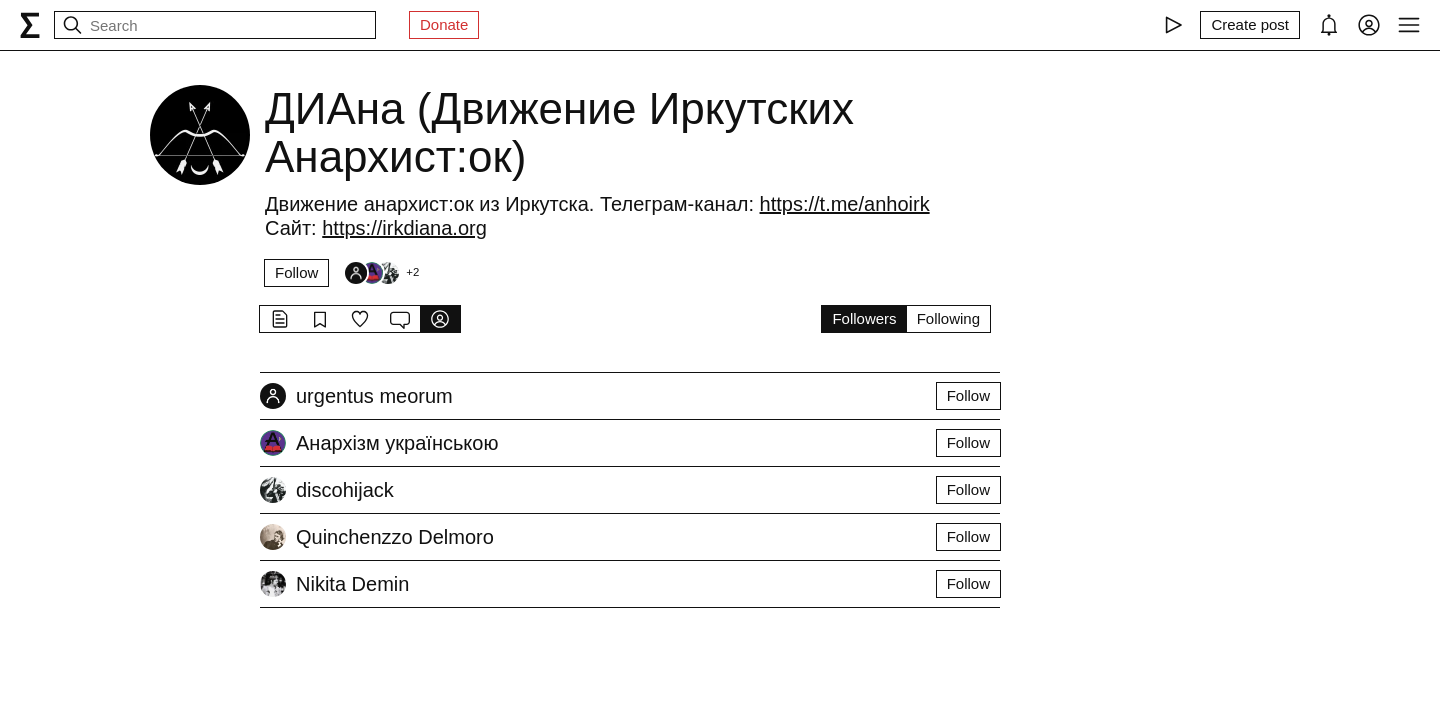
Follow (296, 272)
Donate (444, 24)
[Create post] (1250, 25)
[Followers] (381, 273)
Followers (864, 318)
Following (948, 318)
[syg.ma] (30, 25)
